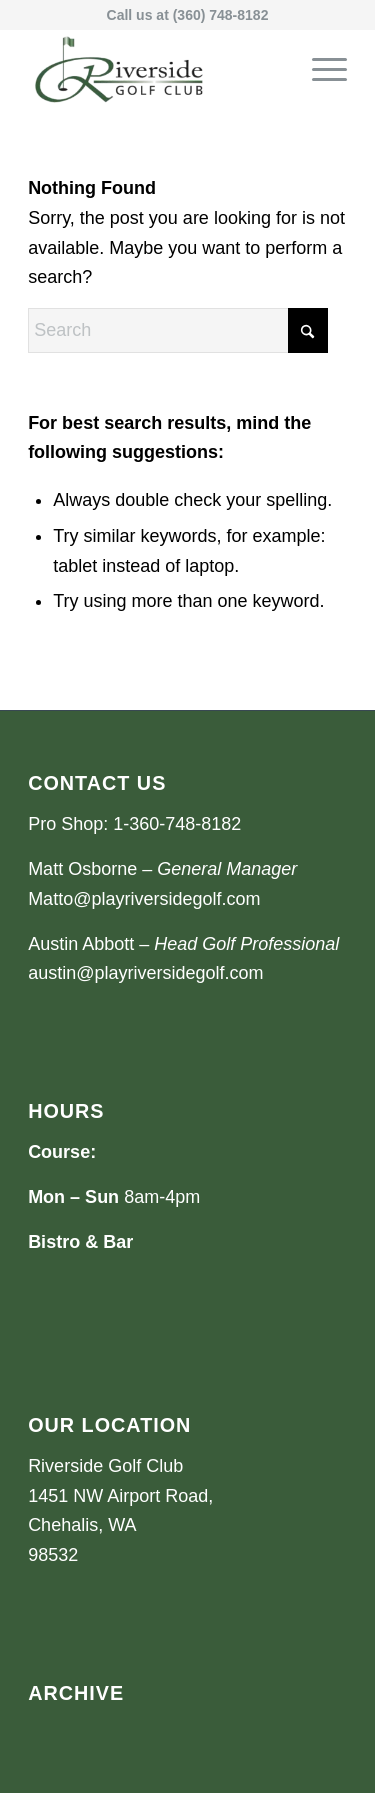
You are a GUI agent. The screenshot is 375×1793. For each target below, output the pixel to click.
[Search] (178, 330)
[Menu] (319, 69)
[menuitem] (319, 69)
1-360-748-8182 (177, 824)
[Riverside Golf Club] (155, 69)
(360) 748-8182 (221, 15)
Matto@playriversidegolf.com (144, 899)
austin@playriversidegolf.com (145, 973)
